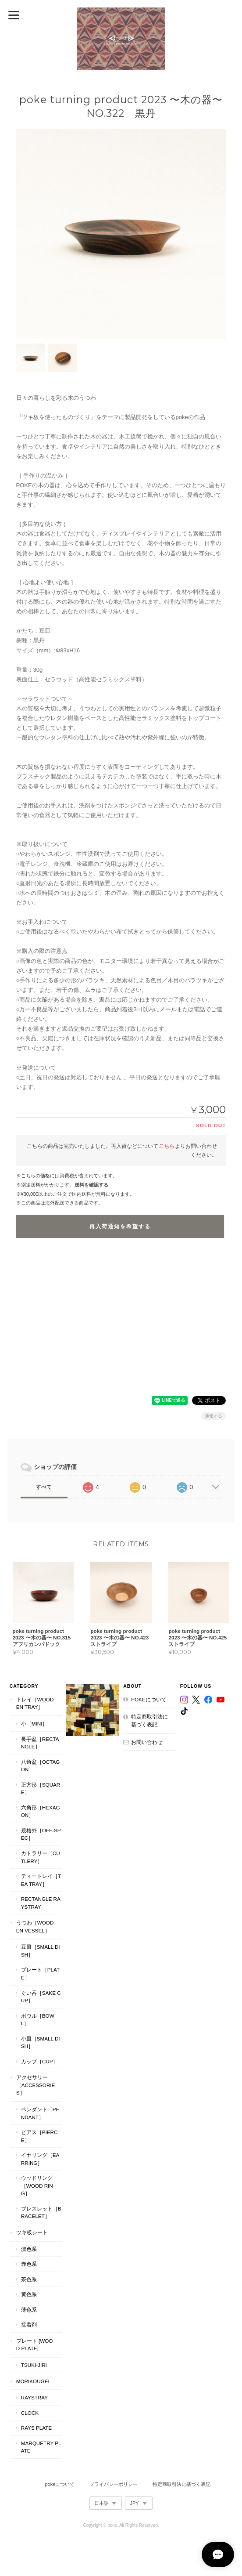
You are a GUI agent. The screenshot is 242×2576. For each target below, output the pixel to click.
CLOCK (30, 2413)
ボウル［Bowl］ (37, 2019)
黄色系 (29, 2294)
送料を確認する (91, 1184)
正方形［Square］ (40, 1788)
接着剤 (29, 2324)
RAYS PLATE (36, 2428)
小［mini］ (34, 1723)
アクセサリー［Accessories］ (35, 2084)
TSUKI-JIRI (34, 2365)
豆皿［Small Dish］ (40, 1950)
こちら (166, 1146)
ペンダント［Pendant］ (40, 2113)
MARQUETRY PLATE (41, 2447)
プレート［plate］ (40, 1973)
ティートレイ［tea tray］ (41, 1880)
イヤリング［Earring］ (40, 2159)
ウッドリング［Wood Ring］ (37, 2185)
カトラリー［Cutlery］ (40, 1857)
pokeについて (148, 1699)
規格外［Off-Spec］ (41, 1834)
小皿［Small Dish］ (40, 2042)
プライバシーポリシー (113, 2484)
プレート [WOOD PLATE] (34, 2345)
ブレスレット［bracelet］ (41, 2212)
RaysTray (34, 2397)
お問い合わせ (147, 1742)
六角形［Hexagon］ (40, 1811)
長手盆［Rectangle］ (40, 1743)
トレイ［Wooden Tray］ (35, 1703)
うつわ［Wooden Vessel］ (35, 1926)
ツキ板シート (32, 2232)
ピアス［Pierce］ (39, 2136)
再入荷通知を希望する (120, 1226)
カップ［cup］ (39, 2061)
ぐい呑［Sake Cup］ (41, 1997)
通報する (213, 1416)
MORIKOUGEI (33, 2381)
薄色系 (29, 2309)
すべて (44, 1487)
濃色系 (29, 2249)
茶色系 (29, 2279)
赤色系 (29, 2264)
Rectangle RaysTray (40, 1903)
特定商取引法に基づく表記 (149, 1720)
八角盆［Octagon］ (40, 1766)
